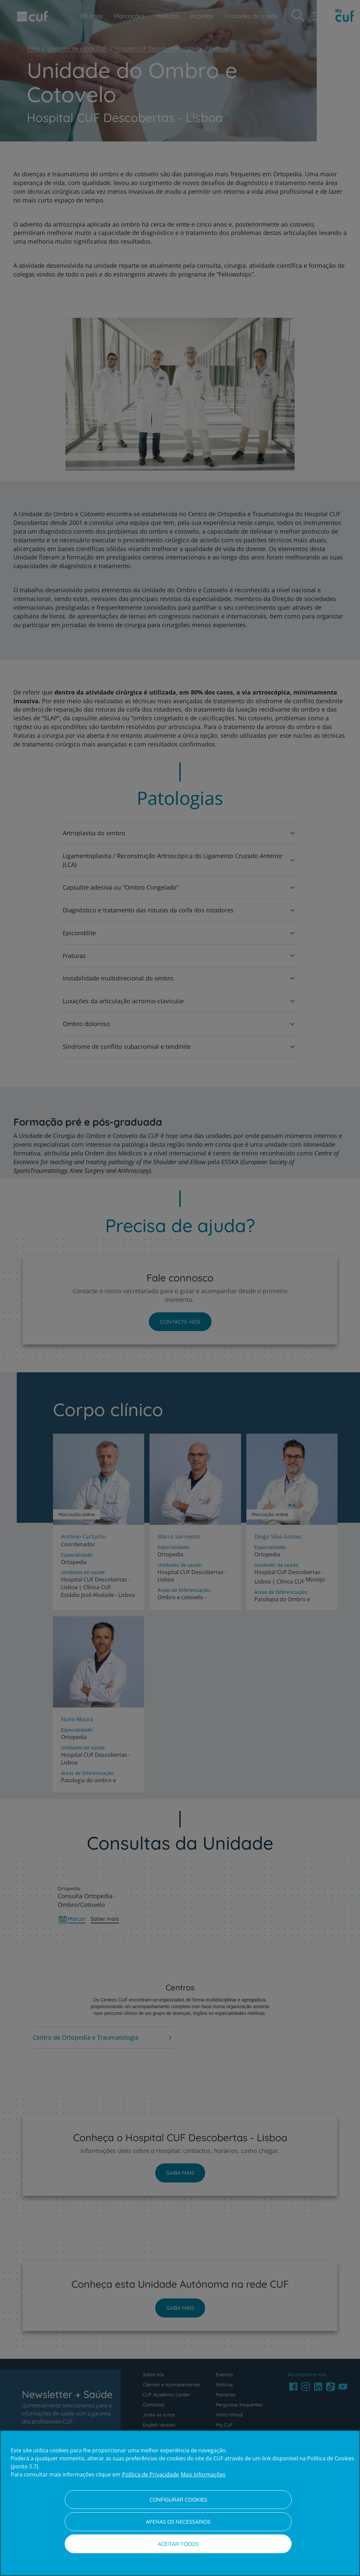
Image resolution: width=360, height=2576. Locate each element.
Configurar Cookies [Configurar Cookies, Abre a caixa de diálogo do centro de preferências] (178, 2499)
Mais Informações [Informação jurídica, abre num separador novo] (203, 2474)
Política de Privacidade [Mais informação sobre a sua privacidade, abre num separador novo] (150, 2474)
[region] (180, 2503)
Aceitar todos (178, 2543)
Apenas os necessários (178, 2521)
